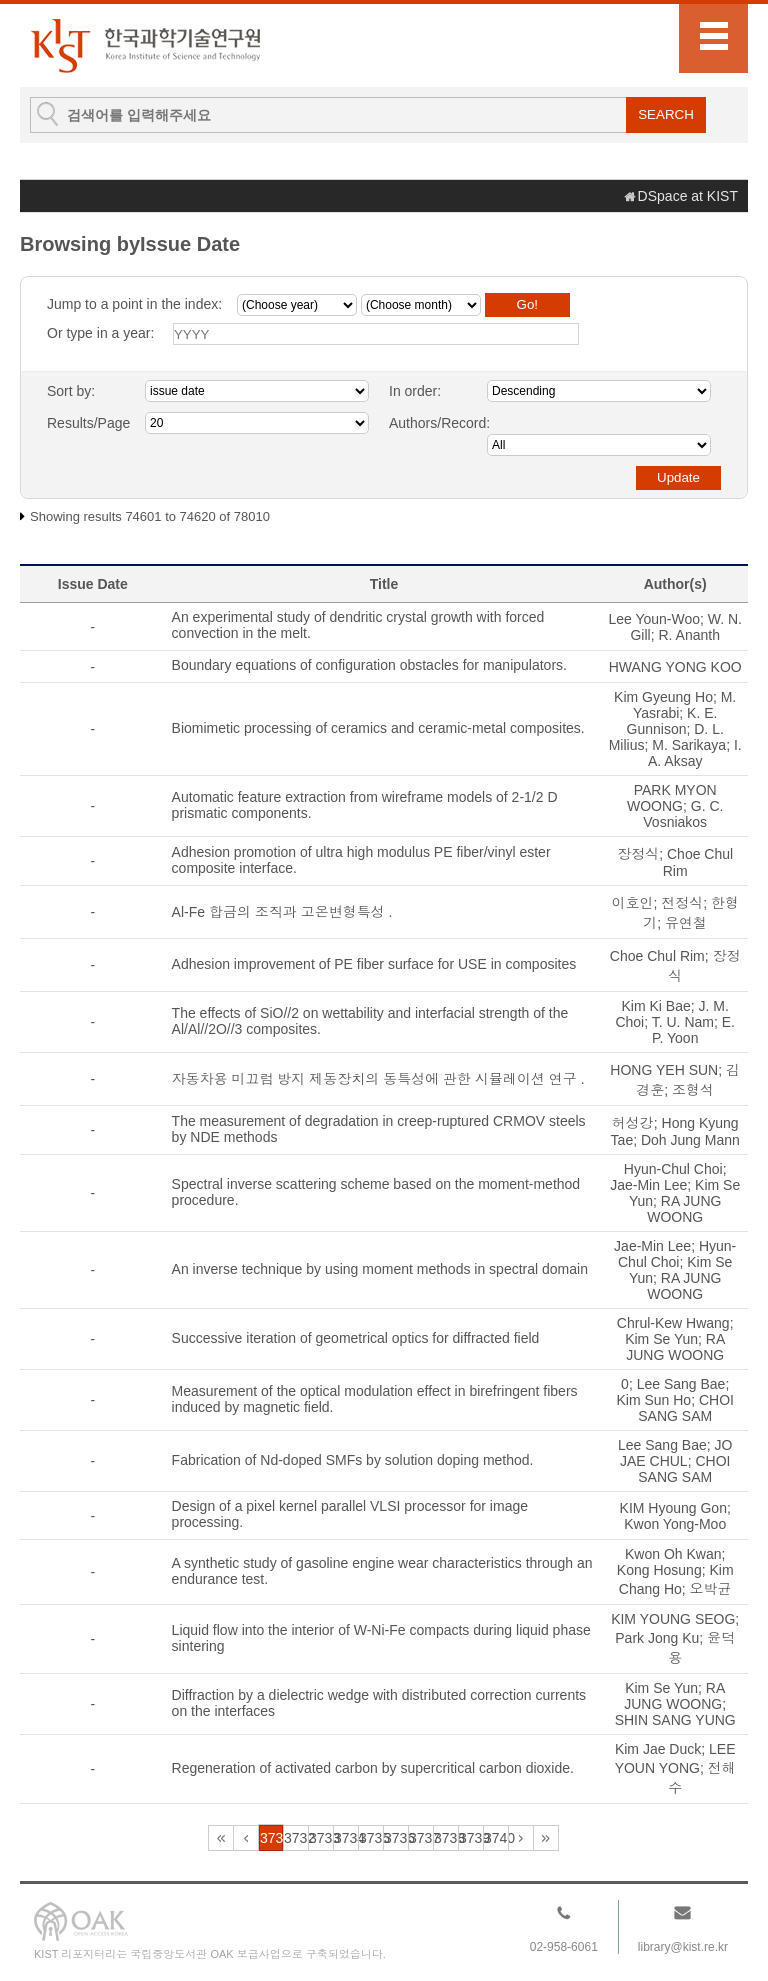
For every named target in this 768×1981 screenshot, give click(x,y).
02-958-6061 (564, 1947)
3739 (471, 1838)
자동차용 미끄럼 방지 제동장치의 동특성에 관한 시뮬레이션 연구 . (378, 1079)
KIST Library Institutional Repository (145, 45)
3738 (446, 1838)
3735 (371, 1838)
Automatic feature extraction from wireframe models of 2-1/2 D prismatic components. (365, 805)
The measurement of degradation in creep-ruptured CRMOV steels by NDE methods (379, 1129)
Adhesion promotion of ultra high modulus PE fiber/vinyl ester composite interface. (361, 860)
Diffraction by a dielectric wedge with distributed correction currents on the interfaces (379, 1703)
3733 (321, 1838)
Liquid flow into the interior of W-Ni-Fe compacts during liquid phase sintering (381, 1638)
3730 (246, 1838)
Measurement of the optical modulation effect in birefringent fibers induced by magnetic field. (375, 1399)
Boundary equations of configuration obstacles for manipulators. (369, 665)
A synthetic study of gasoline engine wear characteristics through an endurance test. (382, 1571)
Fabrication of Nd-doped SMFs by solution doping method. (353, 1460)
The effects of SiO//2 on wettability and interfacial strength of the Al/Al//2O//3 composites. (370, 1021)
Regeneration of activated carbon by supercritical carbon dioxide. (373, 1768)
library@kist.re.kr (683, 1947)
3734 (346, 1838)
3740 (496, 1838)
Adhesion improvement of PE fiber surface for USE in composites (374, 964)
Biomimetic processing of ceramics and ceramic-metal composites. (378, 728)
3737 (421, 1838)
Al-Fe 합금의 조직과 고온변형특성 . (282, 912)
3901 (546, 1838)
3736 (396, 1838)
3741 (521, 1838)
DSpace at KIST (688, 196)
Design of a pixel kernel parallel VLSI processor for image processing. (350, 1514)
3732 (296, 1838)
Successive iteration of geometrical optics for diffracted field (356, 1338)
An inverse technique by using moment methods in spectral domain (380, 1269)
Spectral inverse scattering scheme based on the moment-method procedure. (376, 1192)
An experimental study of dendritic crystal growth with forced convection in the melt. (358, 625)
